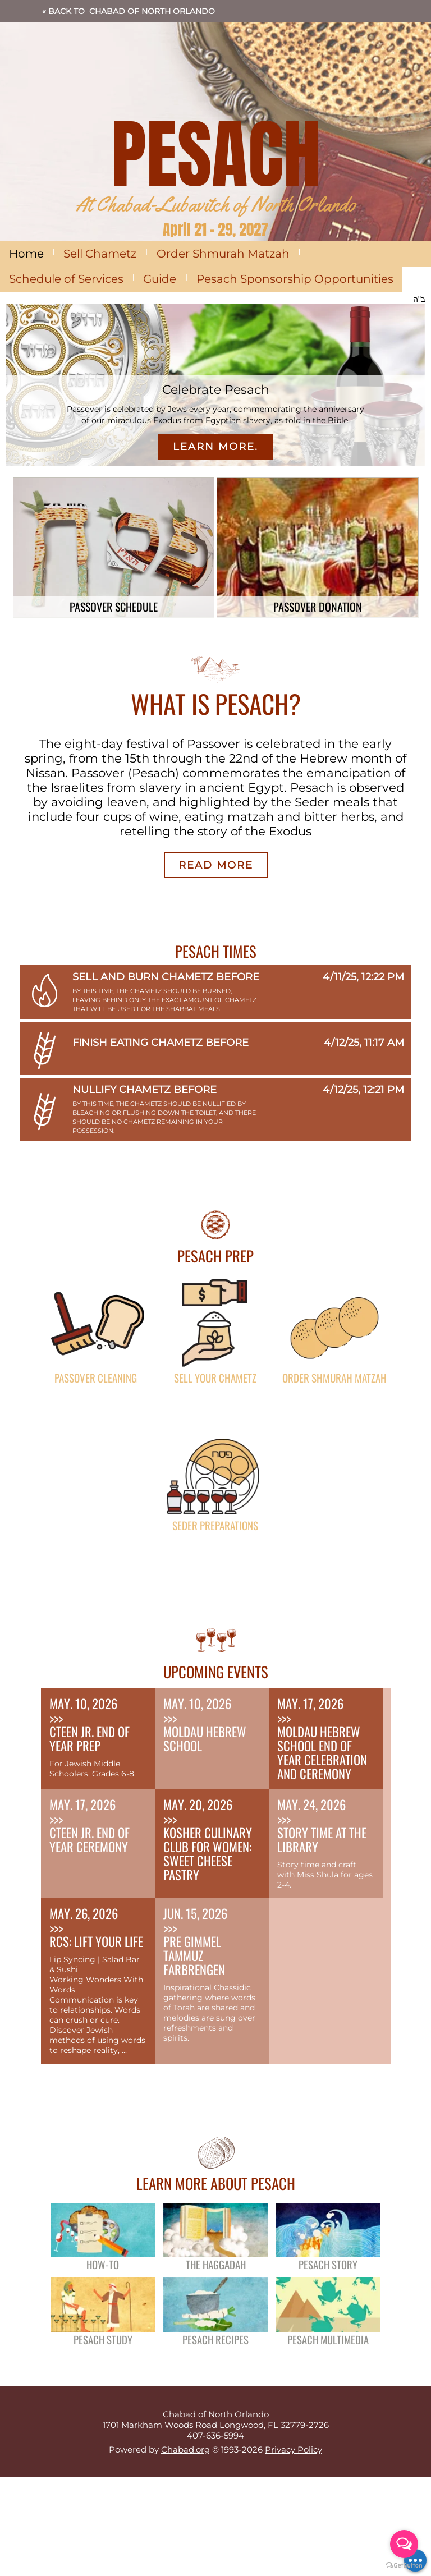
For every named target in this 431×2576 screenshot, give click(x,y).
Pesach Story (328, 2264)
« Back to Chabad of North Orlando (128, 11)
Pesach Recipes (215, 2339)
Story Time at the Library (321, 1839)
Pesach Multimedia (328, 2339)
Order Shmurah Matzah (223, 253)
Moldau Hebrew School (204, 1738)
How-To (102, 2264)
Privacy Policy (293, 2449)
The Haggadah (216, 2264)
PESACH (215, 154)
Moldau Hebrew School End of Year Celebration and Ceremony (322, 1752)
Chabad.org (185, 2449)
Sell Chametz (99, 253)
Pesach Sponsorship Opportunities (294, 279)
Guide (159, 279)
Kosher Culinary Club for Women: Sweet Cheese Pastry (207, 1853)
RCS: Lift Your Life (96, 1941)
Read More (215, 865)
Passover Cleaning (95, 1377)
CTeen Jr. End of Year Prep (89, 1738)
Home (26, 253)
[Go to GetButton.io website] (404, 2565)
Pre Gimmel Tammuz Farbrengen (194, 1955)
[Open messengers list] (404, 2544)
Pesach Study (103, 2339)
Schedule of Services (66, 279)
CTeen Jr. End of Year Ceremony (89, 1839)
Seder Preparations (215, 1525)
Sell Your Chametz (215, 1377)
